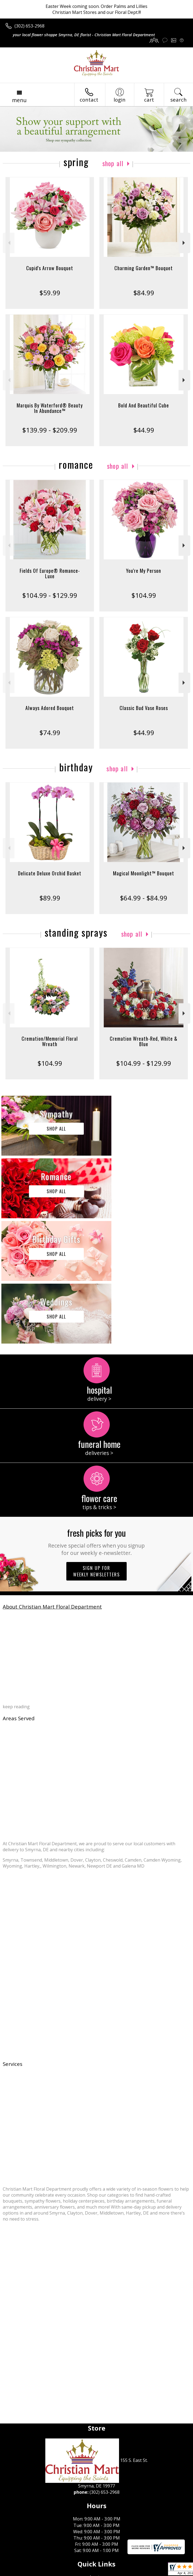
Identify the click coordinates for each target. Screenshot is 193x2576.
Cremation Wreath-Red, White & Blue (143, 1041)
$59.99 (49, 292)
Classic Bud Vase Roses (144, 707)
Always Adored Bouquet (49, 707)
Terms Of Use (20, 2571)
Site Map (124, 2571)
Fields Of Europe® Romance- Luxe (50, 573)
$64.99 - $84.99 (143, 897)
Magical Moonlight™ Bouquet (143, 873)
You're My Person (143, 570)
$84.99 (143, 292)
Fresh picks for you (96, 1416)
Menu (19, 100)
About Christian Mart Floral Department (52, 1481)
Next (184, 243)
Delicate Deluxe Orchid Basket (49, 873)
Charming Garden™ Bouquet (143, 268)
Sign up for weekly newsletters (96, 1446)
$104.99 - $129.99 (49, 595)
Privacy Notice (52, 2571)
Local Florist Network (91, 2571)
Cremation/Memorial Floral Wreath (50, 1041)
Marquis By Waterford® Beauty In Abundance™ (50, 408)
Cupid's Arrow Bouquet (49, 268)
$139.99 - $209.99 (49, 429)
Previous (8, 243)
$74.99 (49, 732)
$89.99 (49, 897)
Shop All (113, 163)
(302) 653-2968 (29, 26)
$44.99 (143, 429)
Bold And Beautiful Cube (143, 405)
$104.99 (143, 595)
